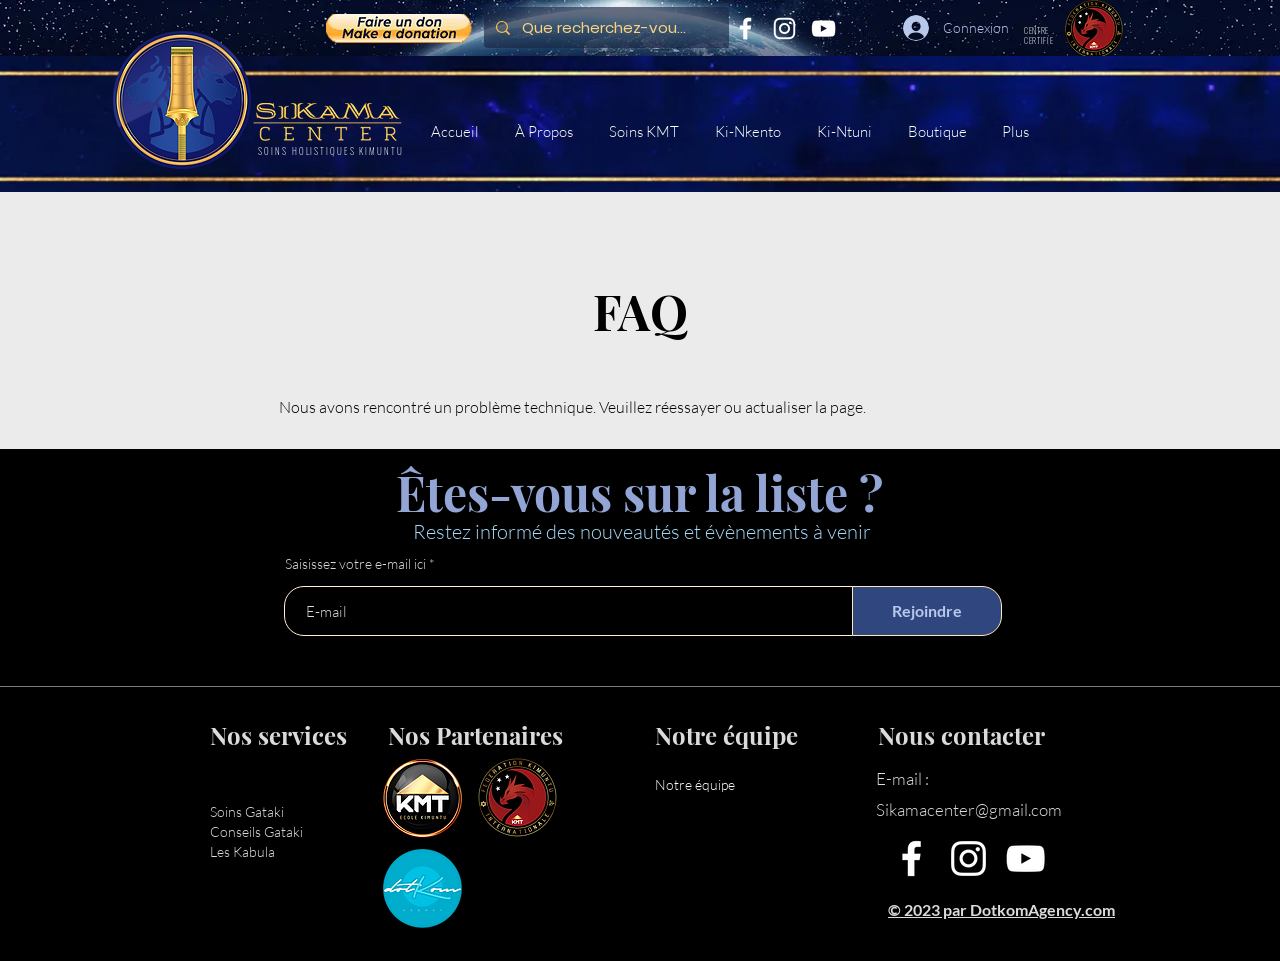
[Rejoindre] (927, 611)
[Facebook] (745, 28)
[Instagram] (784, 28)
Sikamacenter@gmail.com (969, 809)
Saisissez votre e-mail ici (355, 564)
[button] (647, 132)
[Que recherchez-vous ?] (604, 27)
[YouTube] (823, 28)
